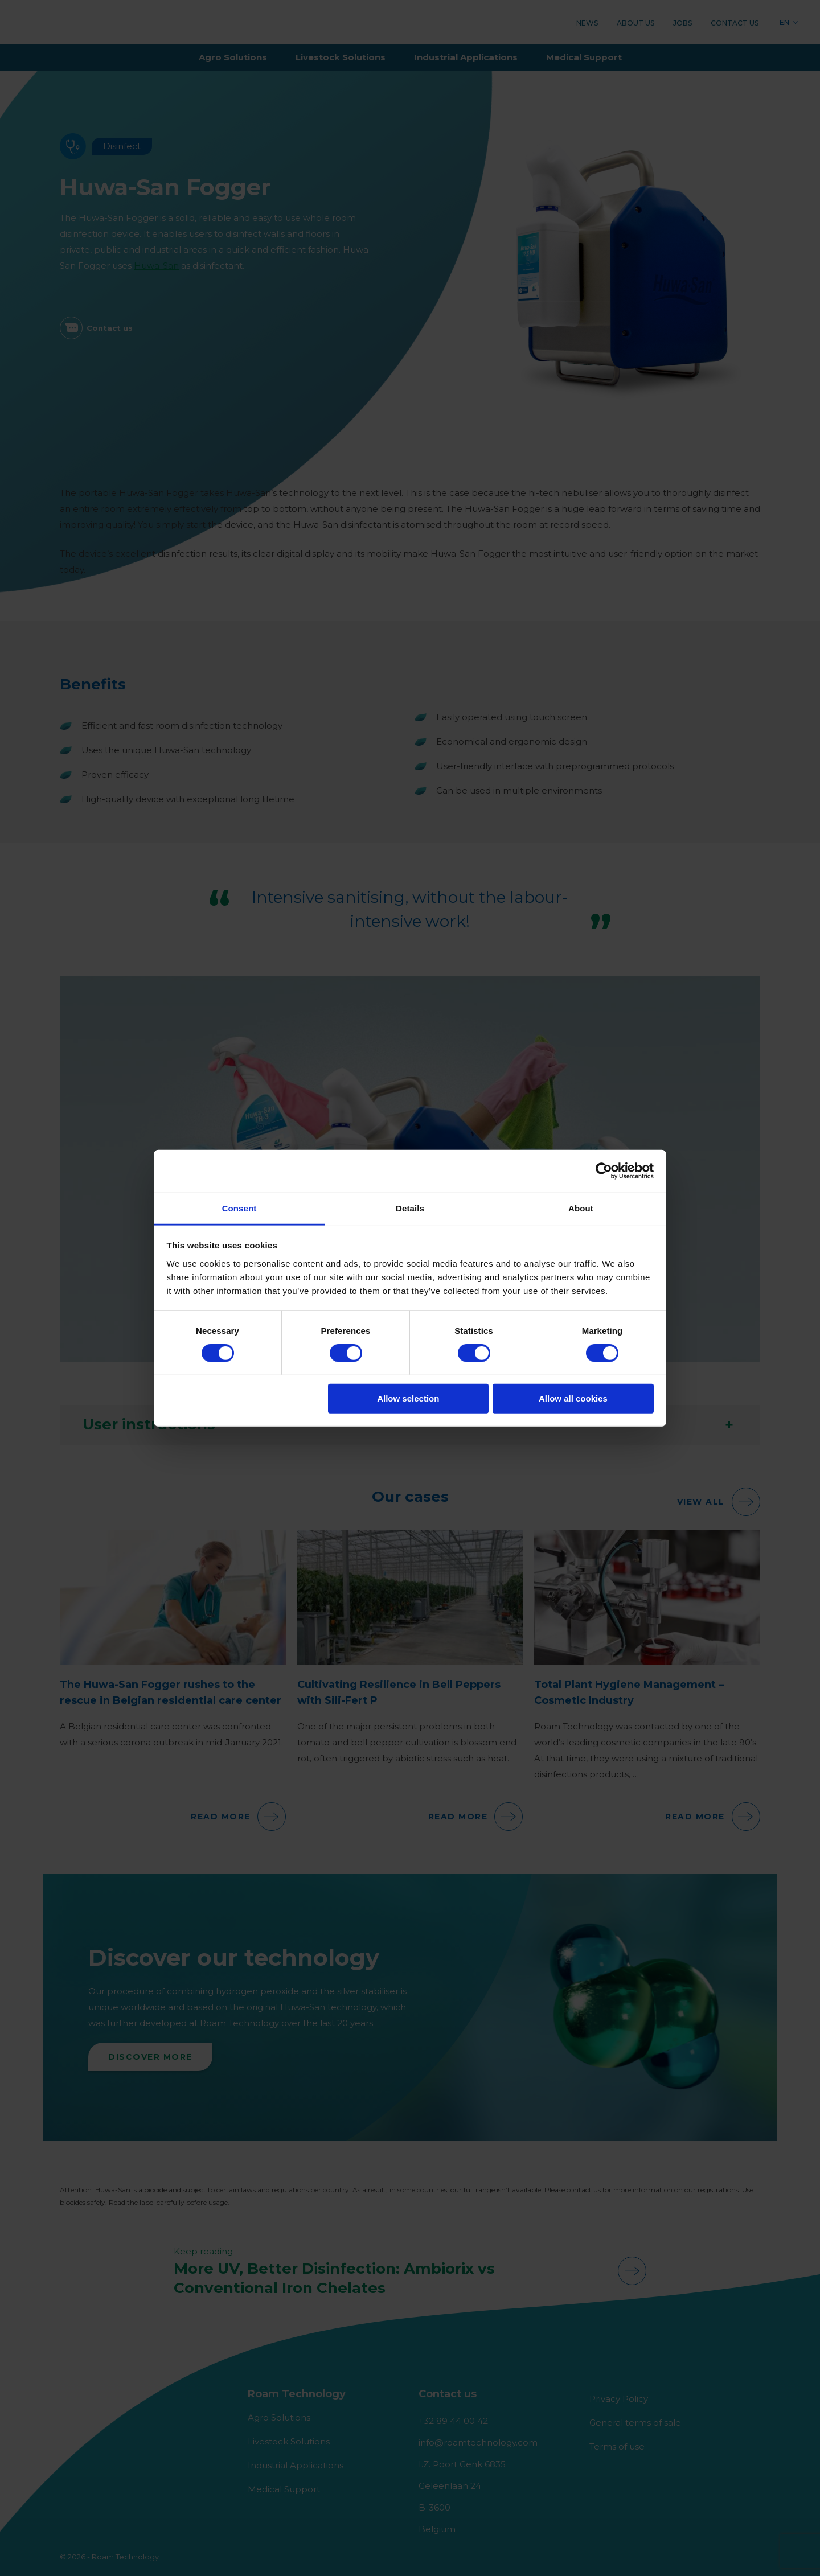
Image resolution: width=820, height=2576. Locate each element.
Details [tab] (410, 1208)
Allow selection (408, 1398)
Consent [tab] (239, 1208)
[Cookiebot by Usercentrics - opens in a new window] (604, 1171)
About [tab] (580, 1208)
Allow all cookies (573, 1398)
